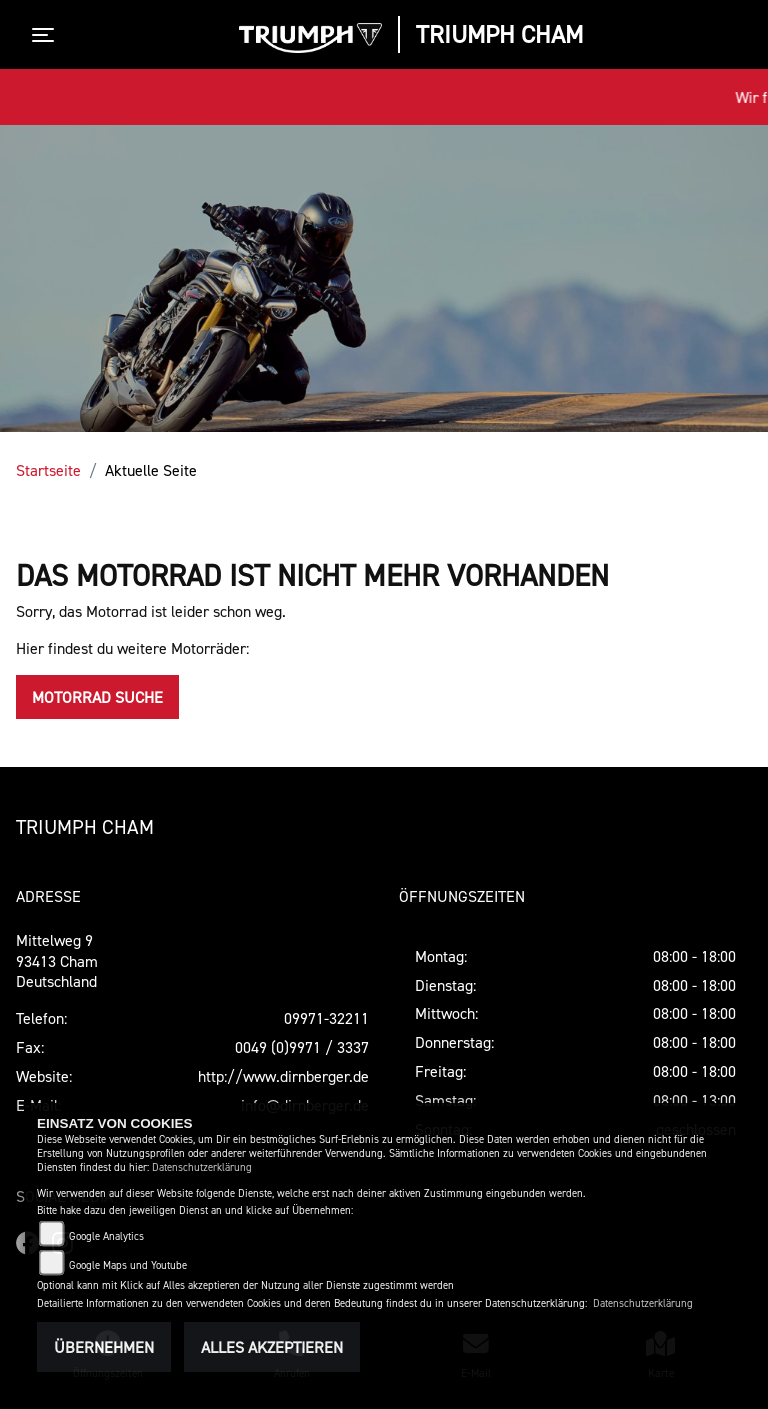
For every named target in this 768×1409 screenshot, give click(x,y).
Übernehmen (104, 1347)
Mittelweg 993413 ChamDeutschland (57, 961)
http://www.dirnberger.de (283, 1076)
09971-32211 (326, 1018)
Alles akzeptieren (272, 1347)
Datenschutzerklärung (202, 1167)
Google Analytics (106, 1236)
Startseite (48, 470)
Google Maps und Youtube (128, 1265)
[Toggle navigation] (47, 35)
